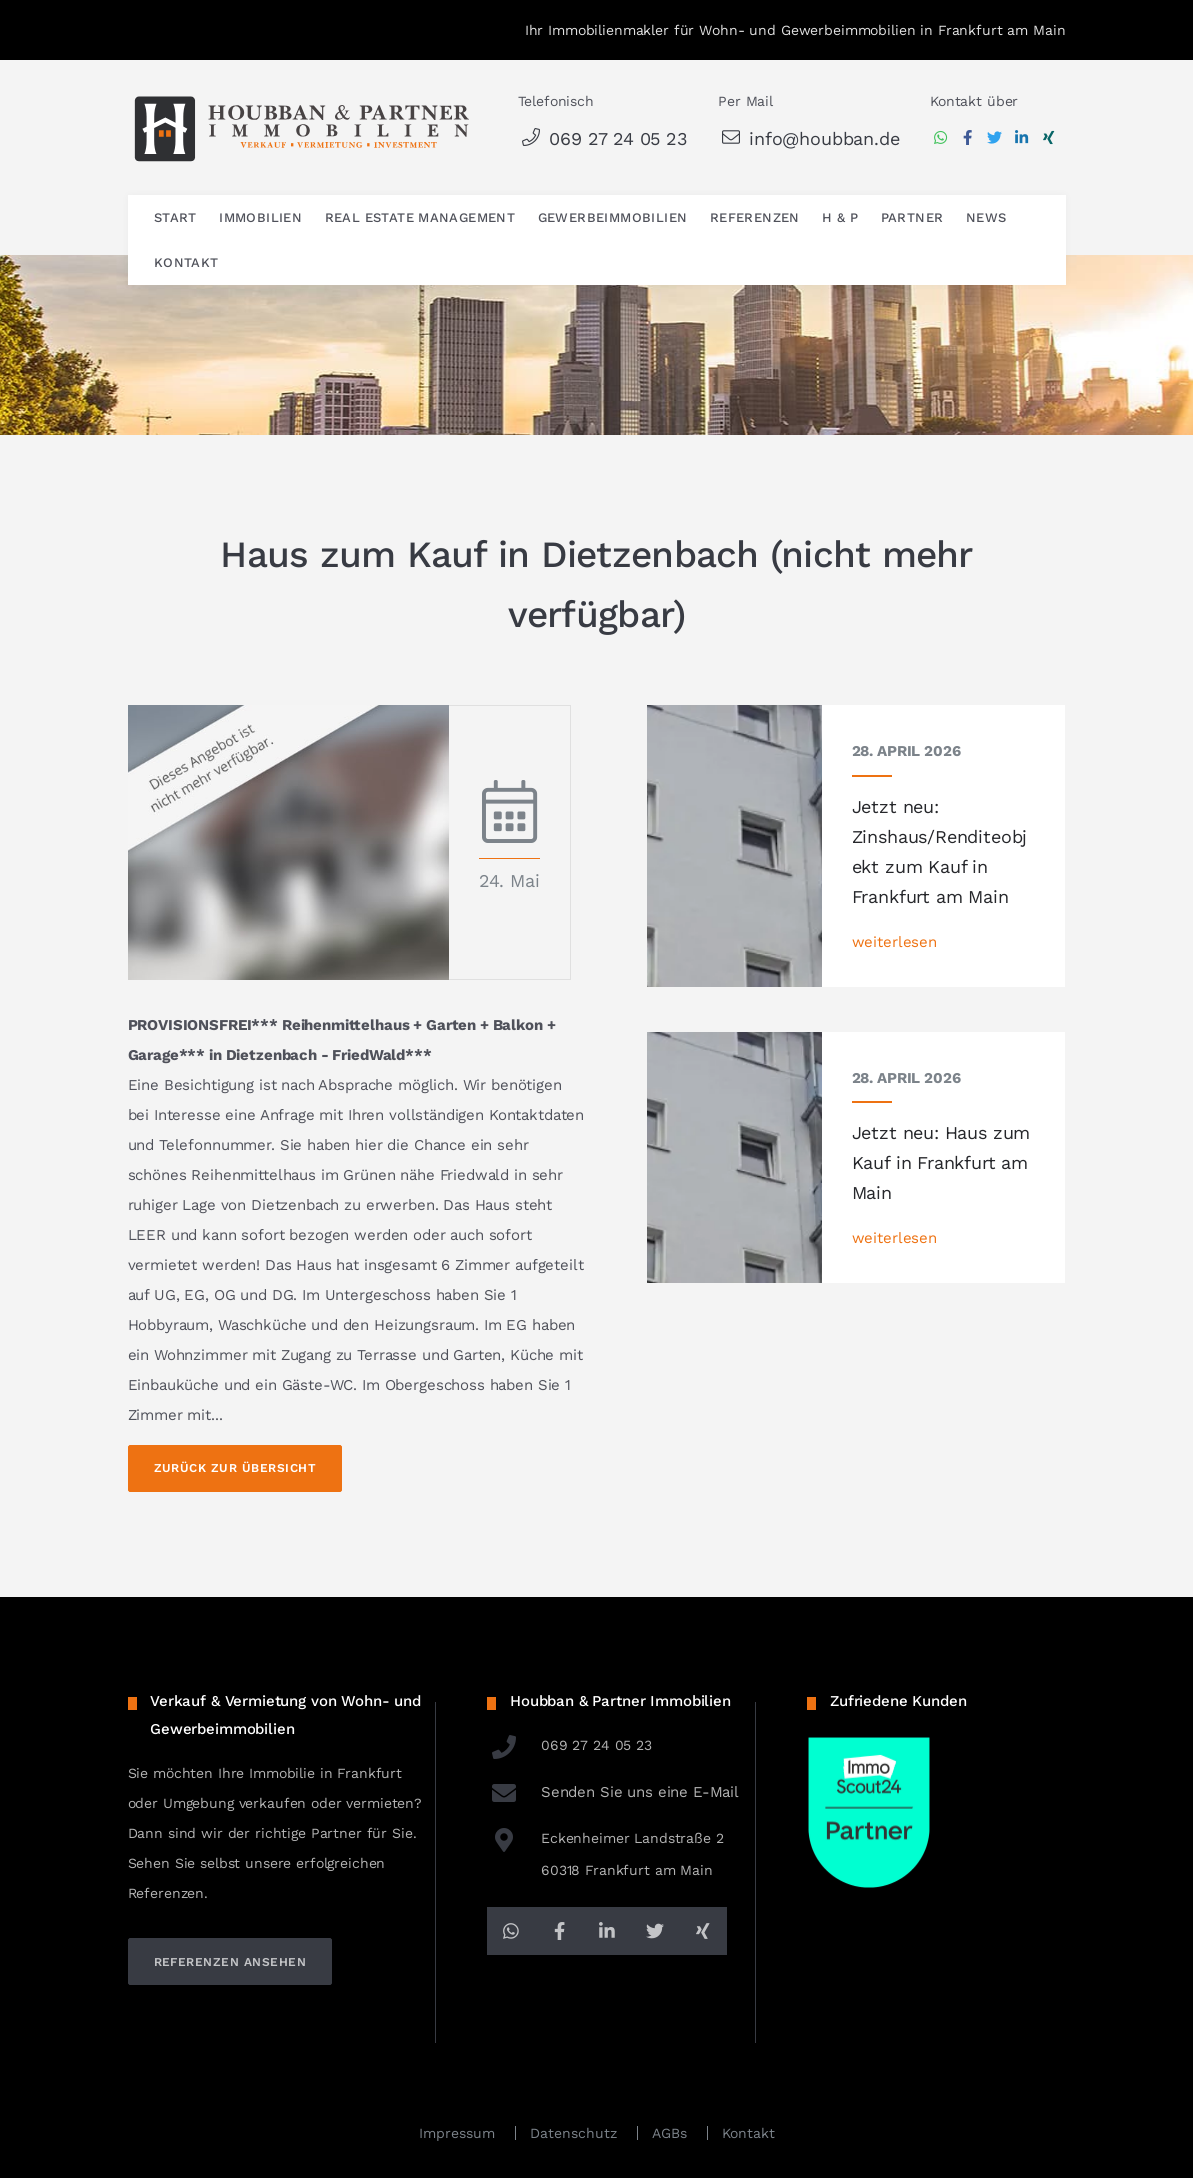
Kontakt (186, 262)
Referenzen (755, 217)
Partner (912, 217)
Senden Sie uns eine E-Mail (613, 1792)
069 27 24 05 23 (602, 138)
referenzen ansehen (230, 1962)
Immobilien (260, 217)
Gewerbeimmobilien (613, 217)
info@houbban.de (808, 138)
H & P (840, 217)
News (986, 217)
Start (175, 217)
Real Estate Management (420, 217)
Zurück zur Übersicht (235, 1468)
